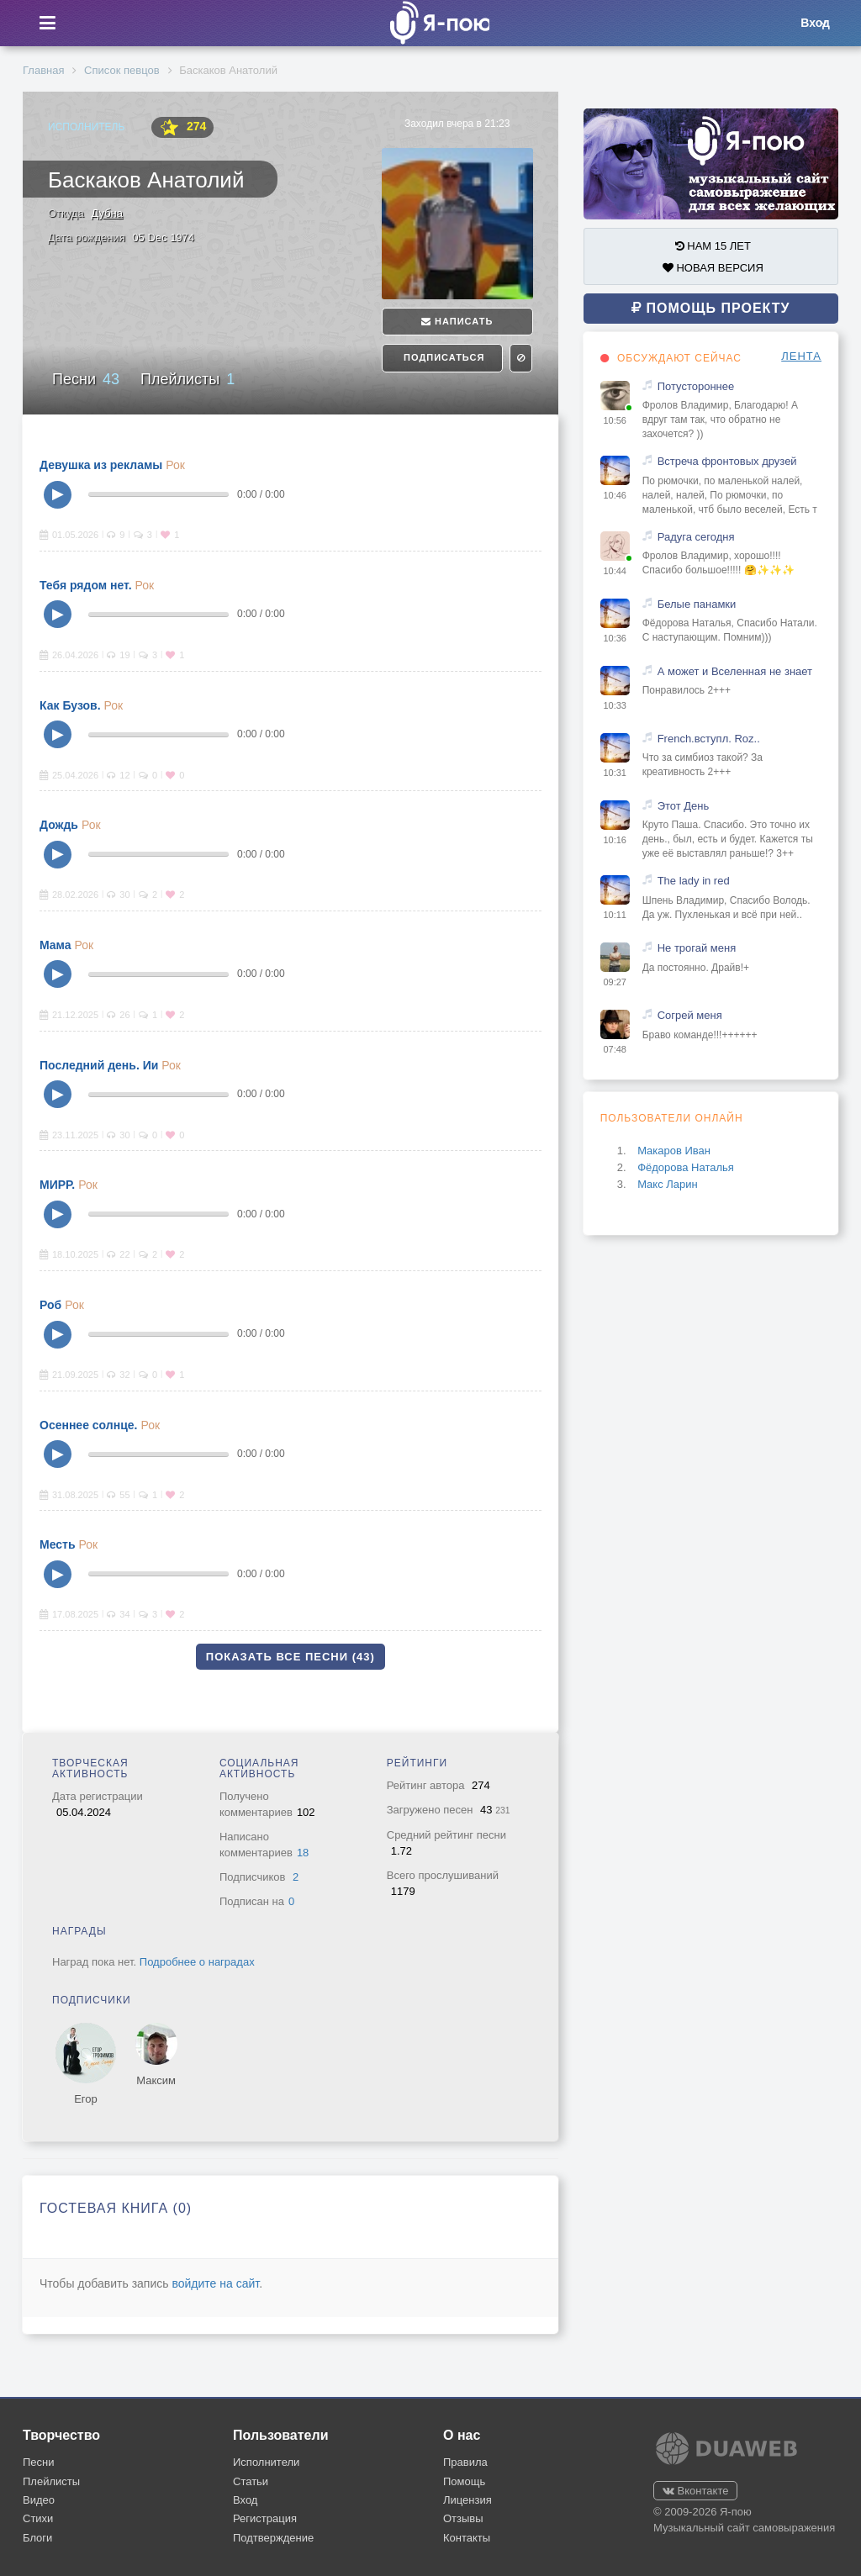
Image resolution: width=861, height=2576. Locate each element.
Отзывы (463, 2518)
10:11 (614, 915)
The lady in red (694, 880)
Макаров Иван (673, 1150)
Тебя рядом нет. (86, 585)
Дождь (59, 824)
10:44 (614, 571)
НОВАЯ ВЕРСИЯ (713, 267)
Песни (85, 379)
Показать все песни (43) (290, 1656)
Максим (156, 2080)
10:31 (614, 773)
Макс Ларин (667, 1184)
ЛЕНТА (801, 356)
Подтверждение (273, 2537)
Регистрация (265, 2518)
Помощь (464, 2481)
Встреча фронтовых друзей (727, 461)
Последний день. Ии (99, 1065)
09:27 (614, 982)
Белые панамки (697, 604)
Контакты (466, 2537)
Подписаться (442, 357)
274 (182, 127)
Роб (50, 1305)
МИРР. (57, 1184)
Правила (465, 2462)
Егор (86, 2099)
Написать (457, 321)
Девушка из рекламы (101, 465)
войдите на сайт (215, 2283)
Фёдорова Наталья (685, 1167)
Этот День (684, 806)
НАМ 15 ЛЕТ (713, 246)
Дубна (107, 213)
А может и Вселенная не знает (735, 671)
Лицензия (467, 2500)
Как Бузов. (70, 705)
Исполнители (266, 2462)
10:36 (614, 638)
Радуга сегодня (696, 537)
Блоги (37, 2537)
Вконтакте (695, 2490)
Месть (58, 1544)
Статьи (250, 2481)
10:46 (614, 495)
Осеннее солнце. (88, 1425)
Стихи (38, 2518)
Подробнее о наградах (197, 1962)
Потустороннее (696, 386)
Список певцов (121, 70)
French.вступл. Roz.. (709, 738)
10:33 (614, 705)
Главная (43, 70)
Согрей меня (690, 1015)
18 (303, 1852)
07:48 (614, 1049)
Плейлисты (187, 379)
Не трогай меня (697, 948)
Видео (39, 2500)
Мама (55, 945)
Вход (245, 2500)
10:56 (614, 420)
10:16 (614, 840)
